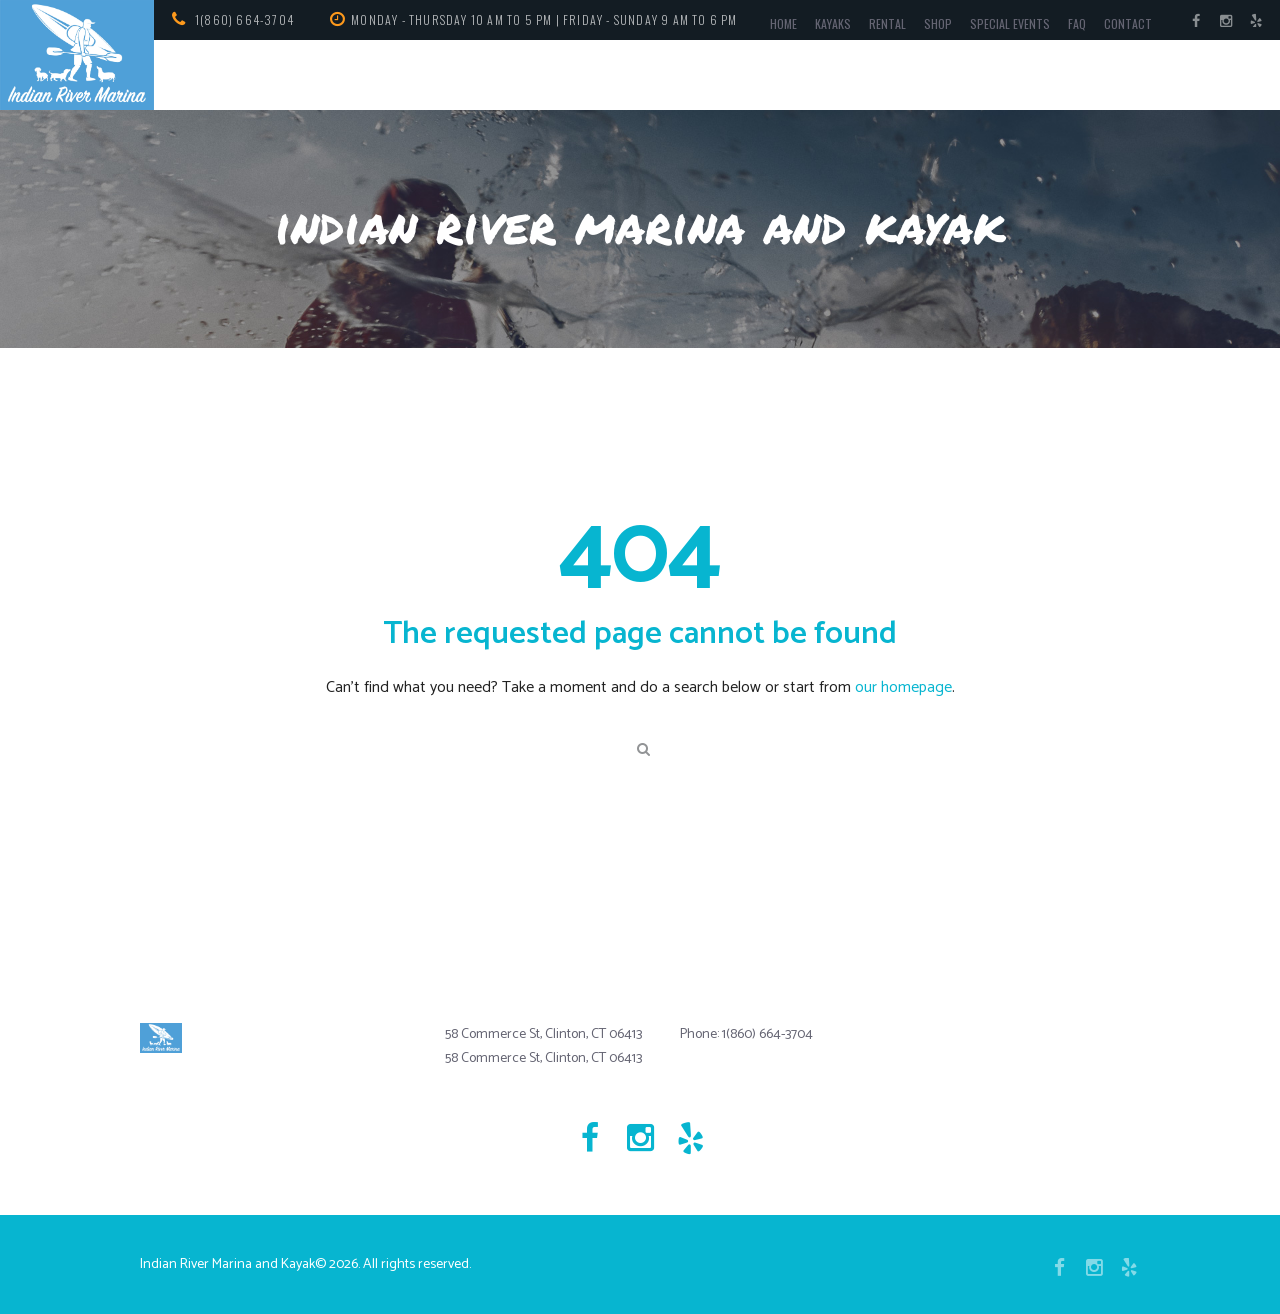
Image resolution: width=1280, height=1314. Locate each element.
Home (783, 23)
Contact (1128, 23)
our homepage (903, 687)
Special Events (1010, 23)
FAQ (1077, 23)
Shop (938, 23)
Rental (887, 23)
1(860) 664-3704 (244, 19)
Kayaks (833, 23)
